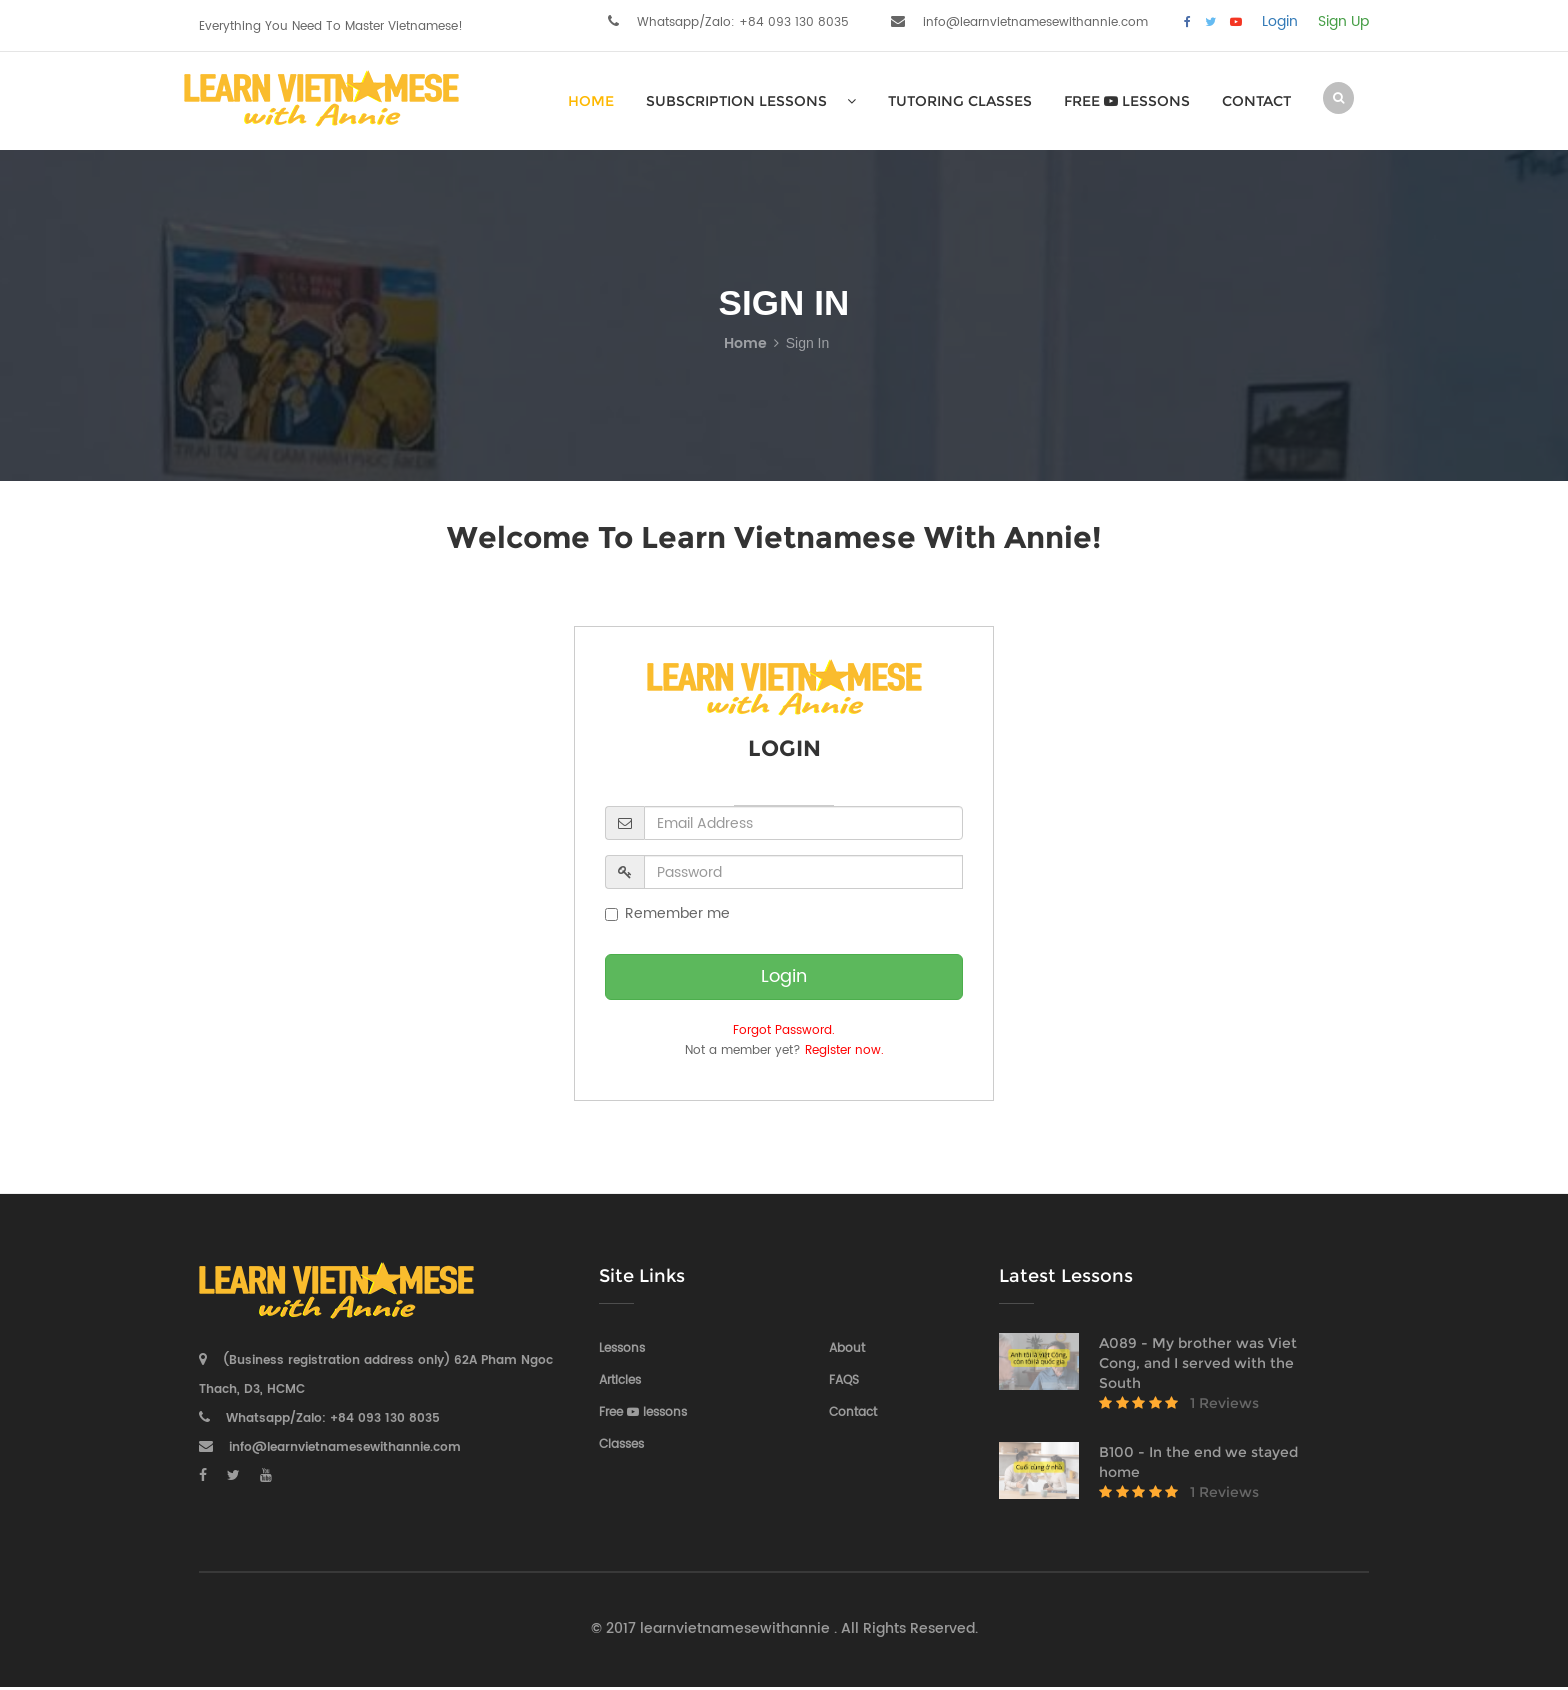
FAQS (844, 1380)
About (847, 1348)
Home (745, 343)
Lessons (622, 1348)
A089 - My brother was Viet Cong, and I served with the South (1198, 1363)
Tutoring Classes (960, 101)
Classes (621, 1444)
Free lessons (1127, 101)
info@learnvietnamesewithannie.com (1035, 22)
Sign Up (1343, 22)
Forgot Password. (784, 1030)
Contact (1256, 101)
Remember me (667, 914)
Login (1280, 22)
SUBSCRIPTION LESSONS (751, 101)
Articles (620, 1380)
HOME (591, 101)
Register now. (844, 1050)
